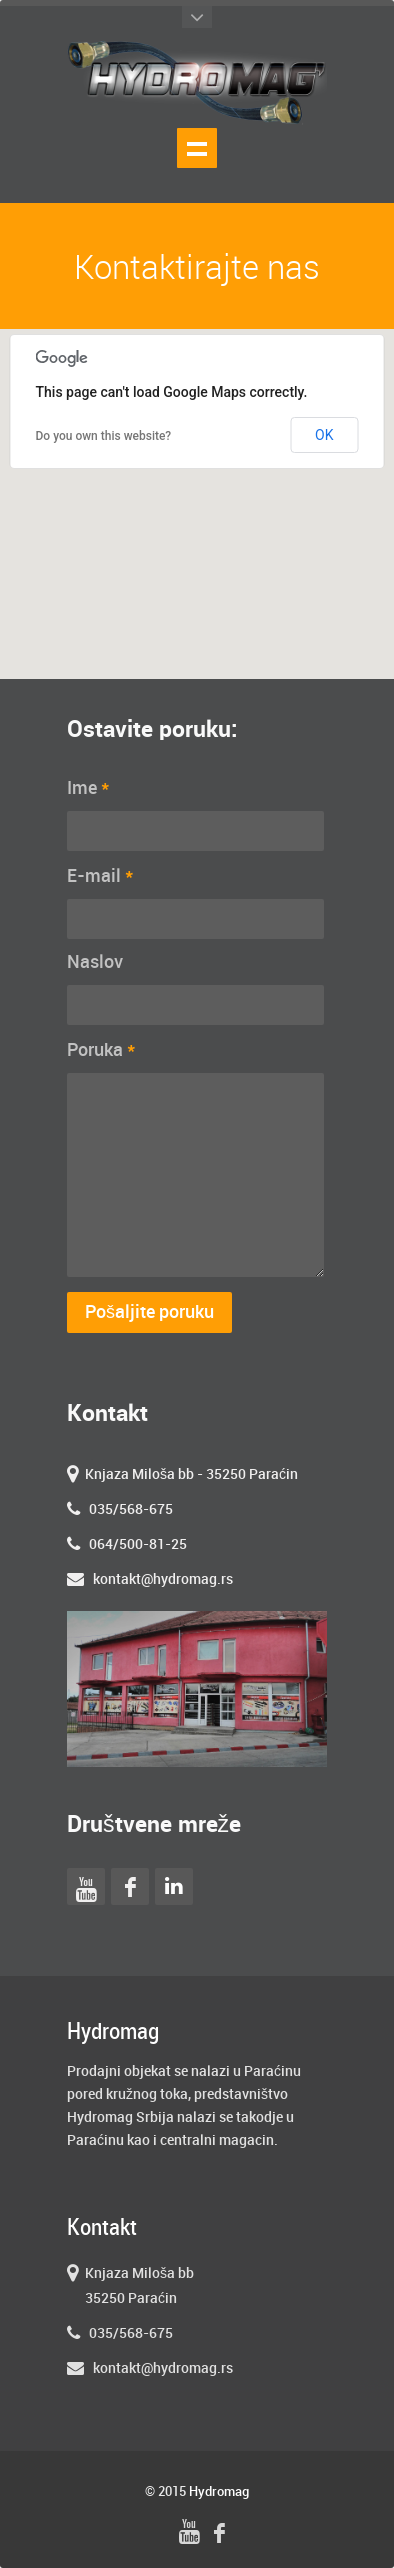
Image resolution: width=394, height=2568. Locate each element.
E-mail (100, 876)
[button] (197, 485)
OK (324, 435)
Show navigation (197, 148)
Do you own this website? (104, 436)
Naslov (95, 962)
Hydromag (219, 2492)
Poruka (101, 1050)
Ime (88, 788)
